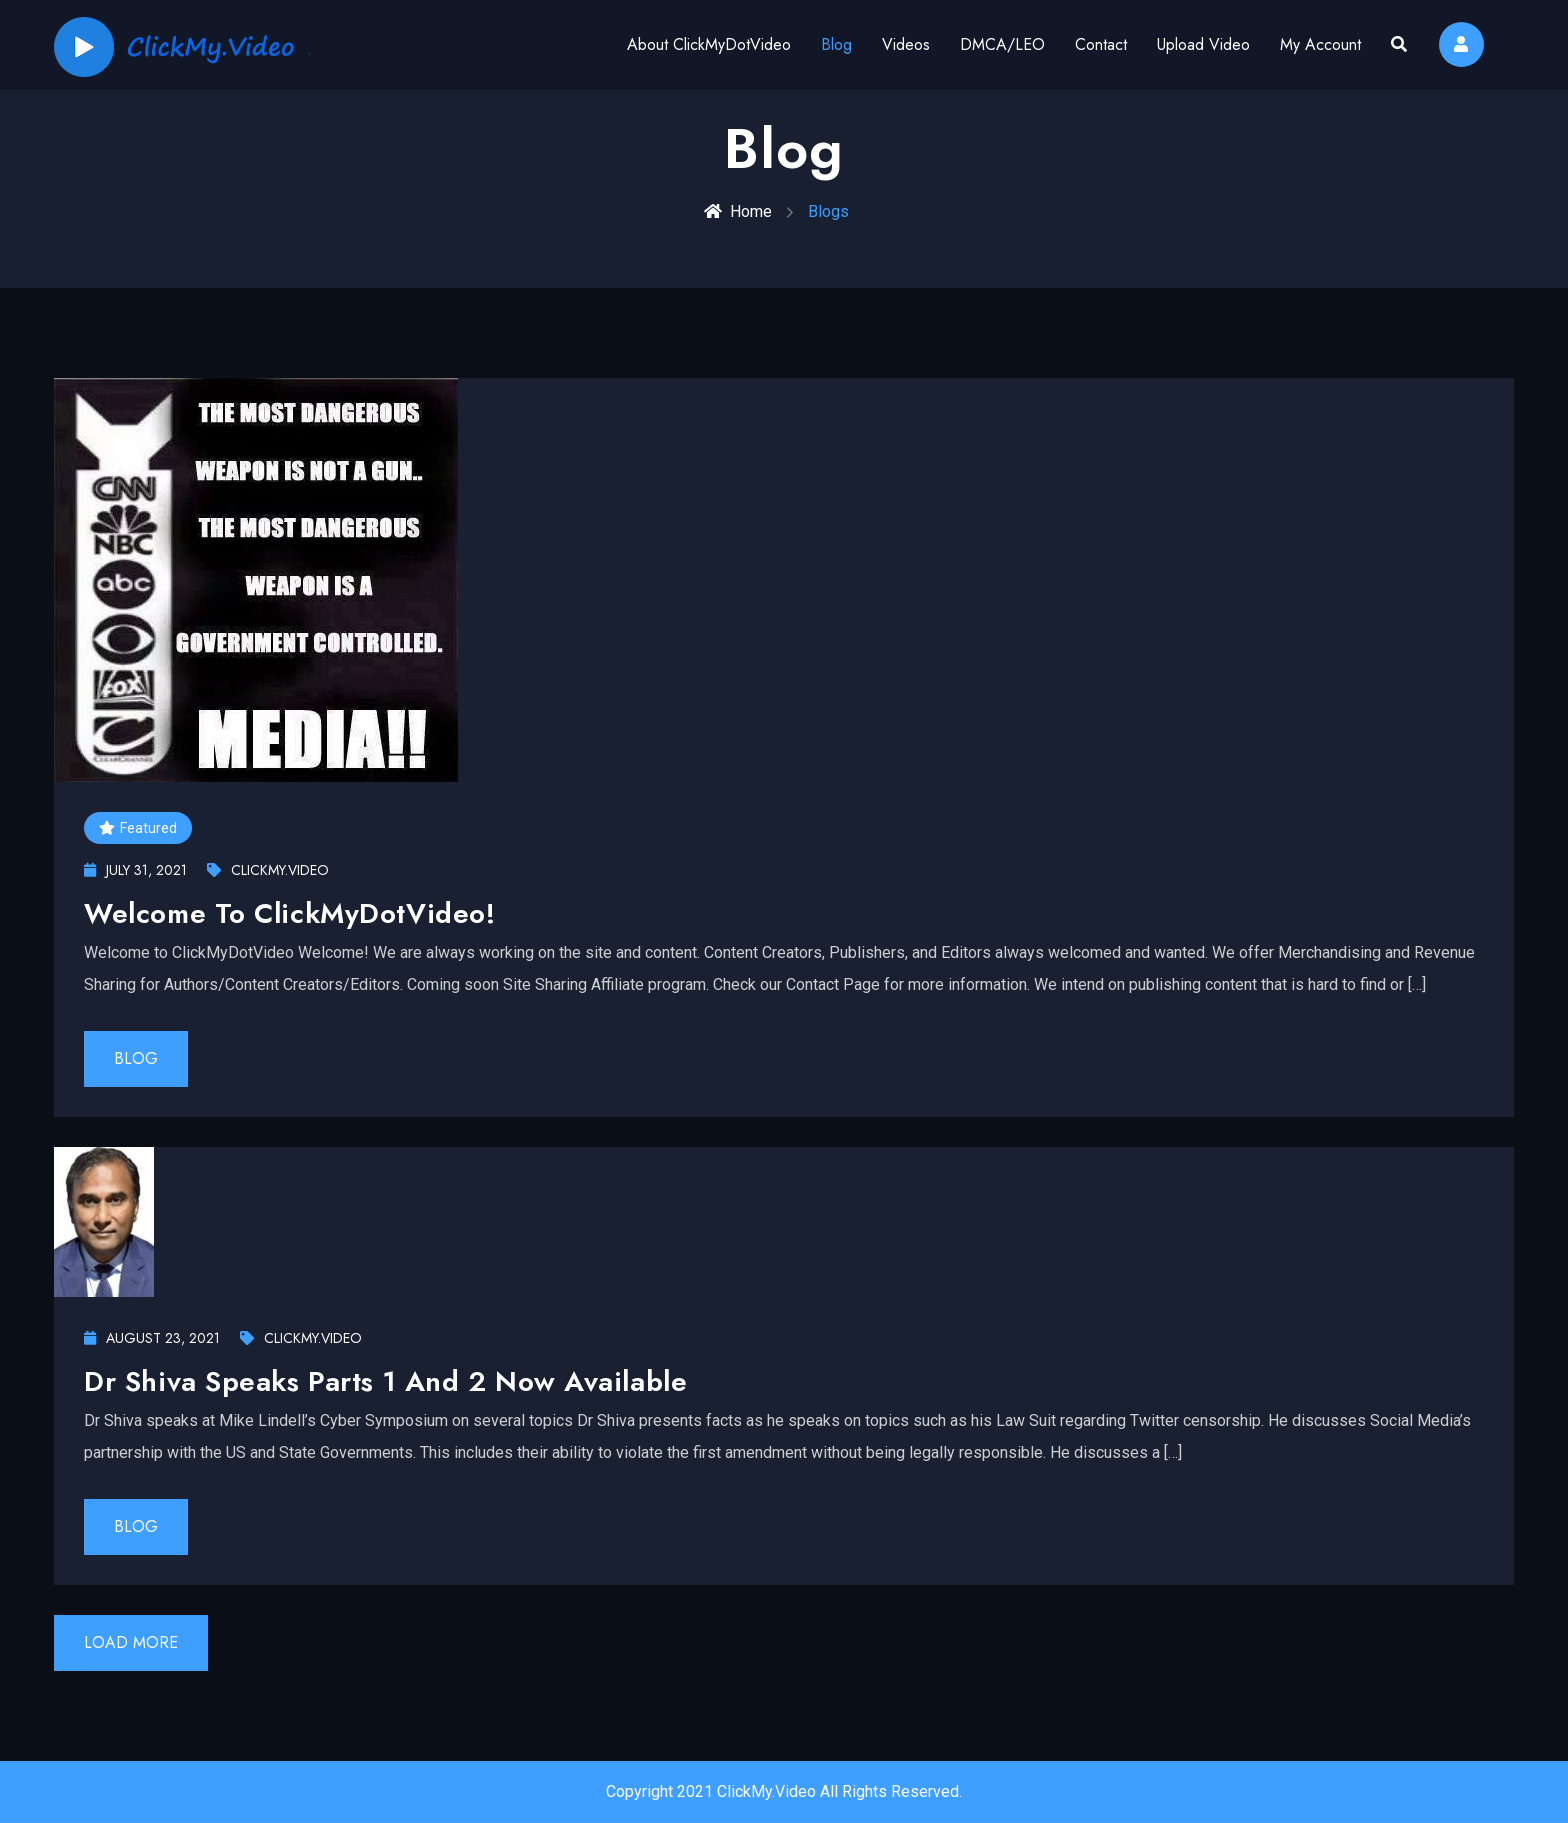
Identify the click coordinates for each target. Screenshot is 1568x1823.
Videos (906, 44)
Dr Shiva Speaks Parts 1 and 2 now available (385, 1381)
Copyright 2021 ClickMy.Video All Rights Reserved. (784, 1791)
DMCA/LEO (1002, 44)
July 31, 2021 (135, 870)
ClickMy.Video (268, 870)
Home (738, 211)
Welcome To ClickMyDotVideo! (289, 913)
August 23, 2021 (152, 1338)
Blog (836, 44)
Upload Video (1203, 44)
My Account (1320, 44)
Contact (1101, 44)
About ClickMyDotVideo (709, 44)
